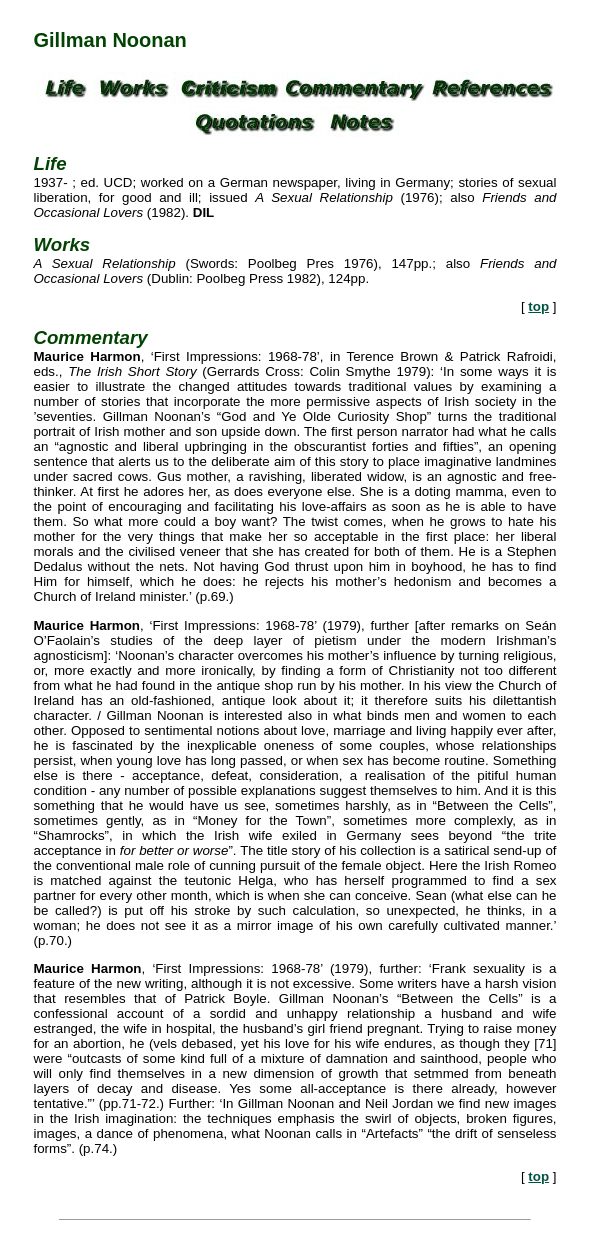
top (538, 306)
